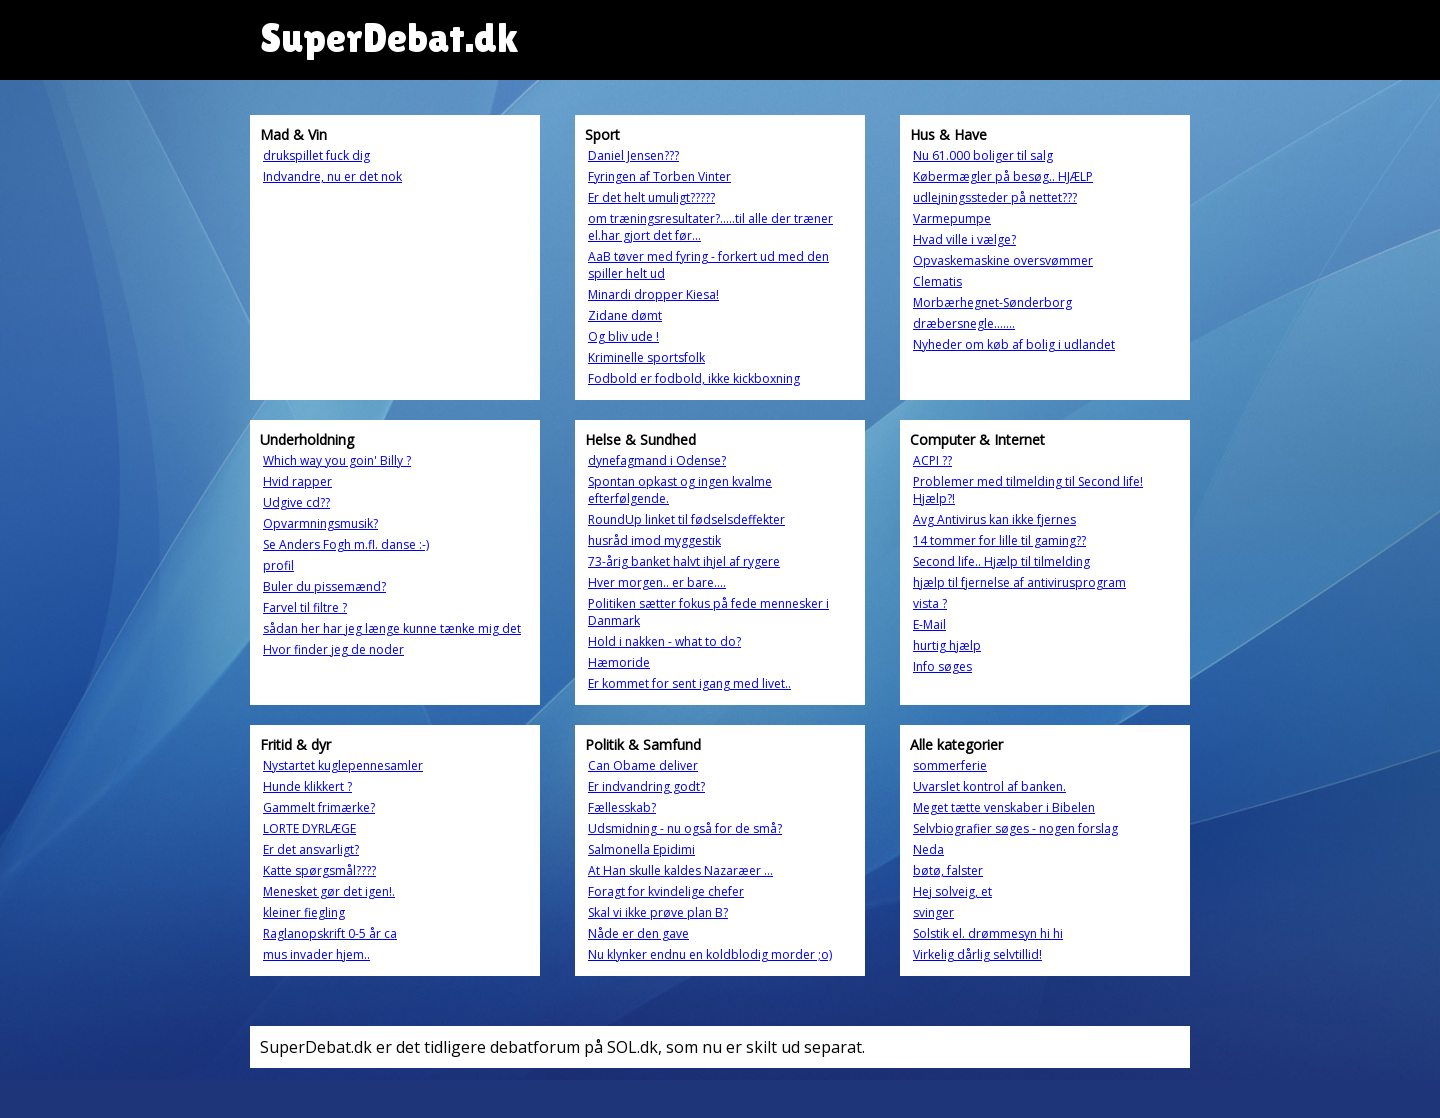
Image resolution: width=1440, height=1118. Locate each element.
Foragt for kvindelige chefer (666, 891)
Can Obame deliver (643, 765)
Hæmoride (619, 662)
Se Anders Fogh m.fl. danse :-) (346, 544)
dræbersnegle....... (964, 323)
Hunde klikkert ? (307, 786)
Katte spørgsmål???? (319, 870)
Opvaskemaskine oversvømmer (1003, 260)
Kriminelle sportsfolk (646, 357)
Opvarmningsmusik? (320, 523)
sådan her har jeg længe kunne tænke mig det (392, 628)
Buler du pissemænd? (324, 586)
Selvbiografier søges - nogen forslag (1015, 828)
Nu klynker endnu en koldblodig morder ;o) (710, 954)
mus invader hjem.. (316, 954)
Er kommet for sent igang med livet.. (689, 683)
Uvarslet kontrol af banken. (989, 786)
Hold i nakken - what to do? (664, 641)
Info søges (942, 666)
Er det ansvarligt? (311, 849)
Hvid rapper (297, 481)
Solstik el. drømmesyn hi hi (988, 933)
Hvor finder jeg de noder (333, 649)
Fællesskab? (622, 807)
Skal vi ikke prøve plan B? (658, 912)
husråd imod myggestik (654, 540)
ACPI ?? (932, 460)
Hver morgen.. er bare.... (657, 582)
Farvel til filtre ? (305, 607)
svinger (933, 912)
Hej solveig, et (952, 891)
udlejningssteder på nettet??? (995, 197)
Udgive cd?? (296, 502)
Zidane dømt (625, 315)
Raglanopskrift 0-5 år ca (330, 933)
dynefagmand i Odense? (657, 460)
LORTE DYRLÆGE (309, 828)
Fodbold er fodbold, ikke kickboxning (694, 378)
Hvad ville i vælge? (964, 239)
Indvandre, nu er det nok (332, 176)
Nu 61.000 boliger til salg (983, 155)
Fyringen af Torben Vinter (659, 176)
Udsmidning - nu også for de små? (685, 828)
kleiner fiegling (304, 912)
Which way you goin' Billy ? (337, 460)
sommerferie (950, 765)
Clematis (937, 281)
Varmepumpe (952, 218)
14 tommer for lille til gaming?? (999, 540)
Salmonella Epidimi (641, 849)
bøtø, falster (948, 870)
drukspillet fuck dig (316, 155)
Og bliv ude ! (623, 336)
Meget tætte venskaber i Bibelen (1004, 807)
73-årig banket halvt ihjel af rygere (684, 561)
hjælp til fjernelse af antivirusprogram (1019, 582)
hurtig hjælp (947, 645)
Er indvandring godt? (646, 786)
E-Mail (929, 624)
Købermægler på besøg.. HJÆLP (1003, 176)
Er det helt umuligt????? (651, 197)
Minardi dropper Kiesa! (653, 294)
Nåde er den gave (638, 933)
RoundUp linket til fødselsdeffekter (686, 519)
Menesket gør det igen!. (329, 891)
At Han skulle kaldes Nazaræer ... (680, 870)
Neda (928, 849)
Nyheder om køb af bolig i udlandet (1014, 344)
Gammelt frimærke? (319, 807)
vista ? (930, 603)
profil (278, 565)
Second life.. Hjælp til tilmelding (1001, 561)
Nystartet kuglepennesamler (343, 765)
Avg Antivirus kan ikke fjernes (994, 519)
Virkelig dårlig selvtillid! (977, 954)
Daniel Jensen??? (633, 155)
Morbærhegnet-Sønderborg (992, 302)
